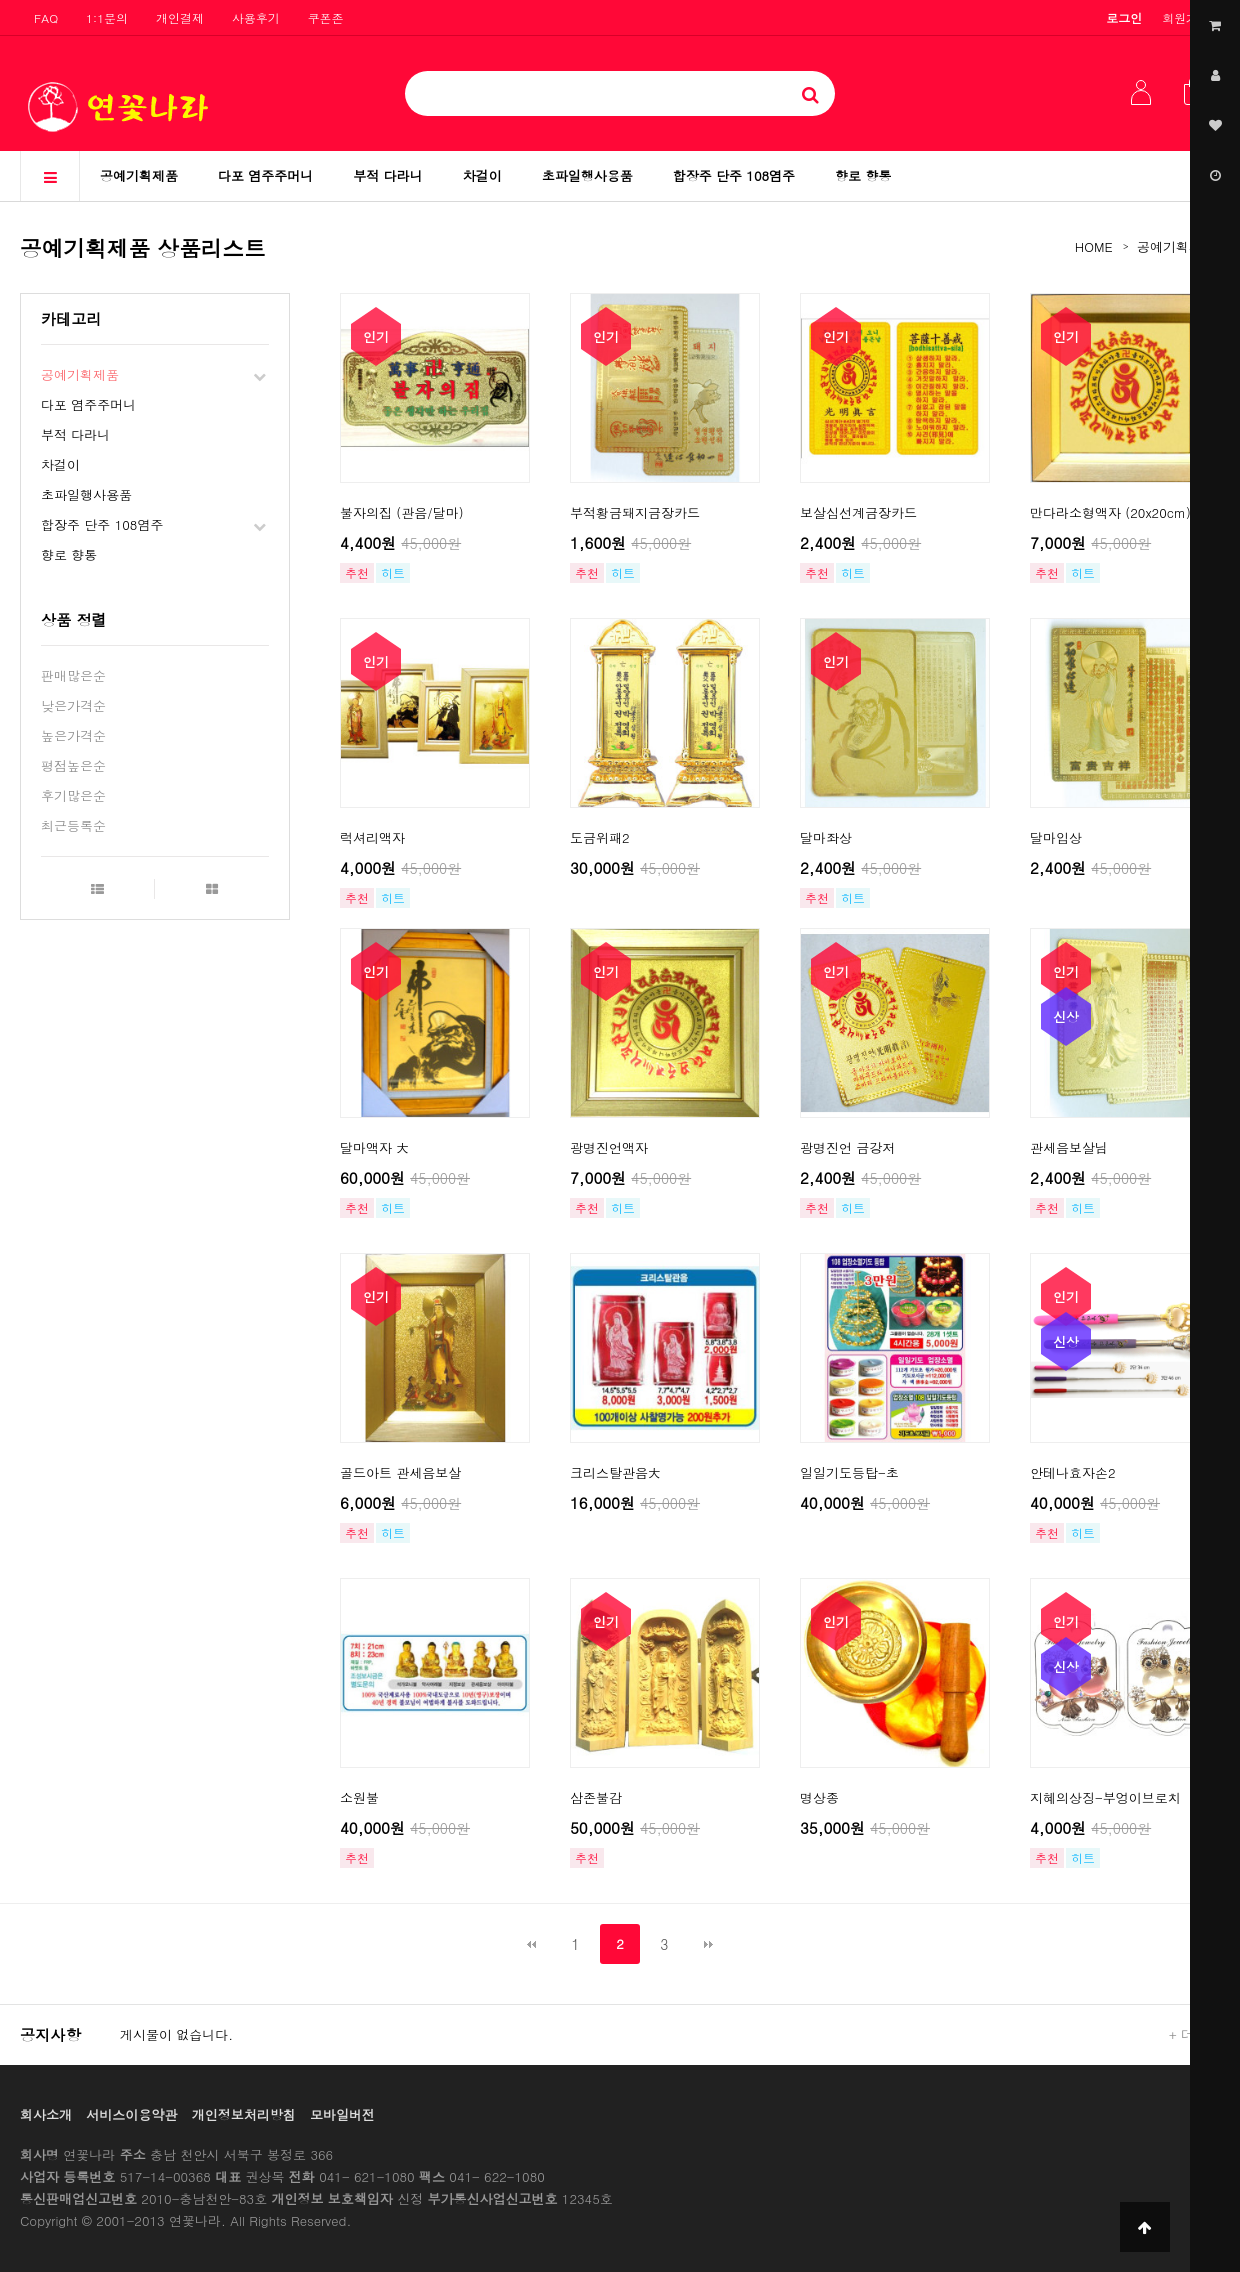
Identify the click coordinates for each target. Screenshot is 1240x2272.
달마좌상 (826, 837)
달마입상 (1056, 837)
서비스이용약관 (131, 2114)
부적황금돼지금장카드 (635, 512)
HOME (1094, 246)
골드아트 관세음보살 (400, 1472)
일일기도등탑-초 (849, 1472)
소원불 (359, 1797)
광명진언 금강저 (847, 1147)
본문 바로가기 (0, 0)
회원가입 (1186, 17)
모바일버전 (342, 2114)
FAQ (46, 17)
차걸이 (482, 175)
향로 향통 (863, 175)
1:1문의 (107, 17)
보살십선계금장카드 (858, 512)
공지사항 (50, 2034)
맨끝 (709, 1944)
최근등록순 (73, 825)
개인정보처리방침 (244, 2114)
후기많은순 (73, 795)
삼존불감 (596, 1797)
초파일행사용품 (587, 175)
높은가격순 (73, 735)
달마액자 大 (374, 1147)
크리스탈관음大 (615, 1472)
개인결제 (180, 17)
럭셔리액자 (372, 837)
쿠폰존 (326, 17)
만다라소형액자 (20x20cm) (1110, 512)
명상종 (819, 1797)
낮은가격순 (73, 705)
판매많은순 (73, 675)
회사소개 (46, 2114)
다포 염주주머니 (265, 175)
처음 (531, 1944)
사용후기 (256, 17)
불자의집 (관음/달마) (402, 512)
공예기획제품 (139, 175)
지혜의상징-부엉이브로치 (1105, 1797)
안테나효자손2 (1073, 1472)
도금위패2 (600, 837)
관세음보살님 (1069, 1147)
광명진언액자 (609, 1147)
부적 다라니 (387, 175)
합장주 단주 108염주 (734, 175)
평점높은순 (73, 765)
